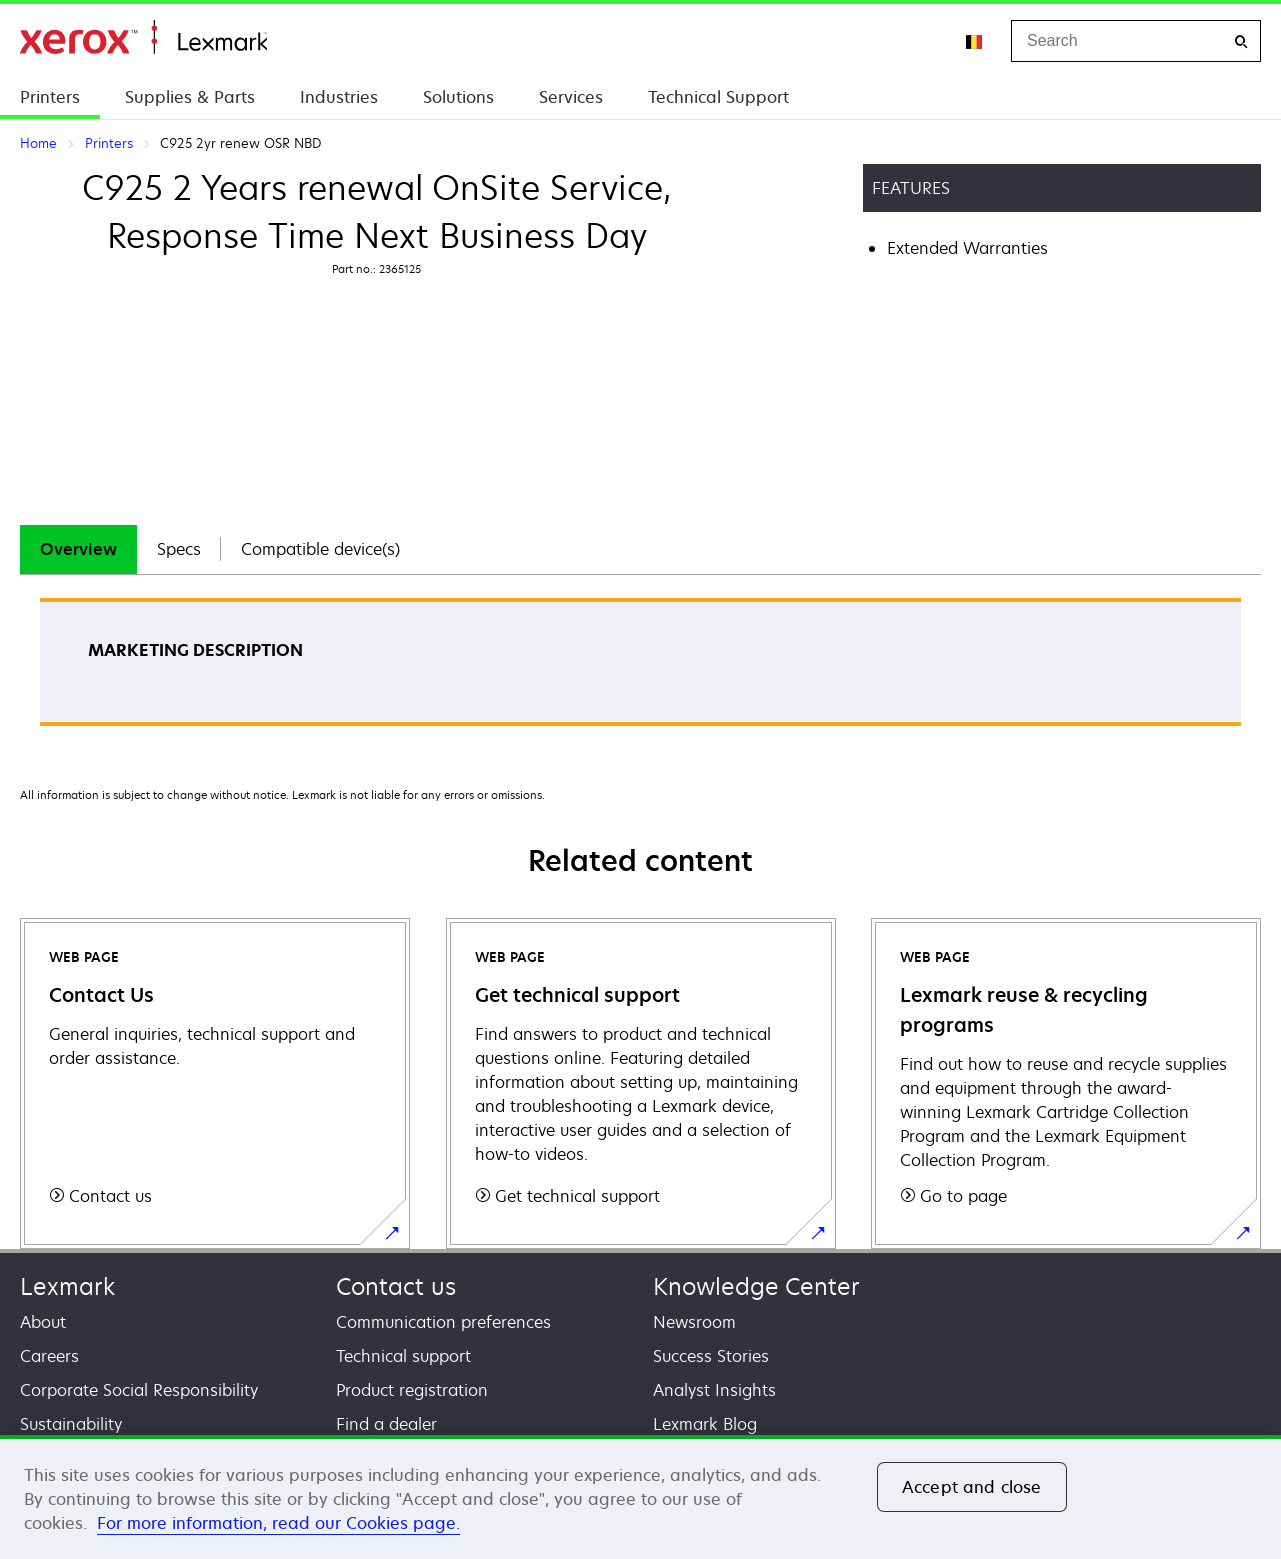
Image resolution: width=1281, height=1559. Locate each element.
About (43, 1322)
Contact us (396, 1286)
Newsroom (694, 1322)
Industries (339, 97)
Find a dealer (386, 1424)
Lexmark (67, 1286)
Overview (78, 549)
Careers (49, 1356)
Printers (50, 97)
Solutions (458, 97)
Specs (179, 549)
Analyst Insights (714, 1390)
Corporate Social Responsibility (139, 1390)
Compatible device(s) (320, 549)
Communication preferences (443, 1322)
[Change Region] (975, 41)
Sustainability (71, 1424)
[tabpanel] (640, 668)
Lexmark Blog (705, 1424)
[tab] (78, 549)
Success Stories (711, 1356)
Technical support (403, 1356)
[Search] (1241, 41)
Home (143, 37)
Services (571, 97)
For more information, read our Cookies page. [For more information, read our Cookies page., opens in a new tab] (278, 1523)
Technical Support (718, 97)
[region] (640, 1497)
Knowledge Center (756, 1286)
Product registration (412, 1390)
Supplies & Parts (190, 97)
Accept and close (972, 1487)
